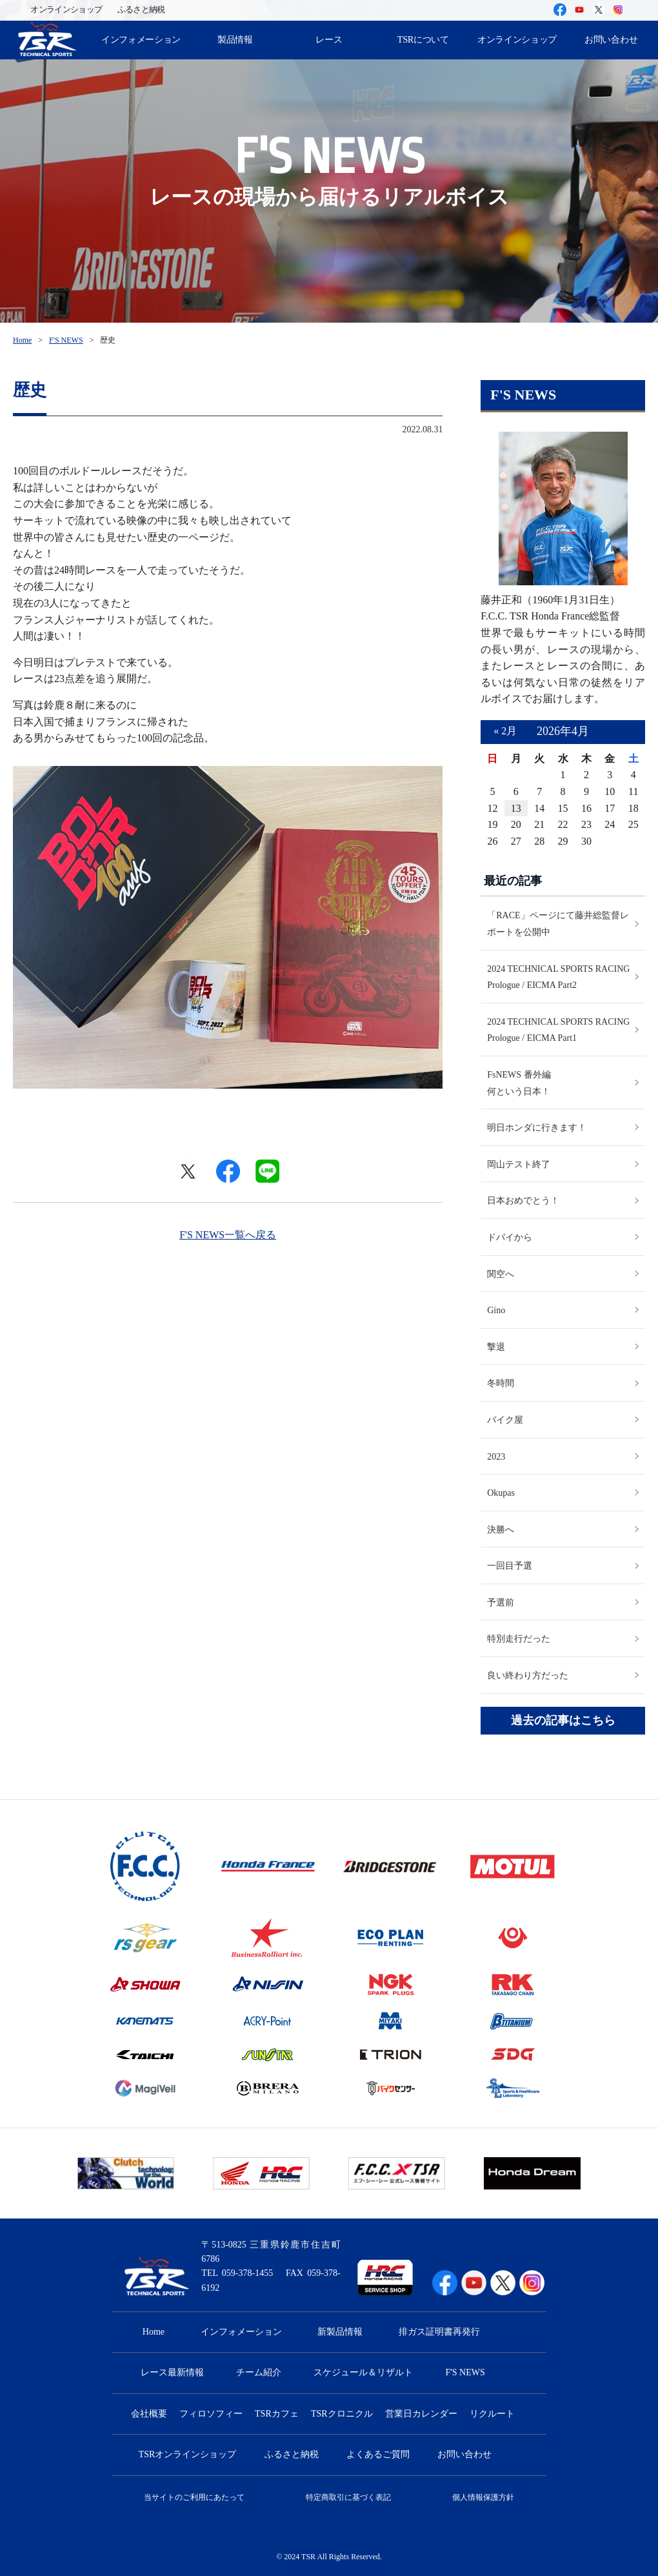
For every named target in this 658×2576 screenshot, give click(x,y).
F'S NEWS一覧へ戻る (227, 1234)
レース (328, 39)
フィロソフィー (211, 2414)
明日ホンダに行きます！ (536, 1127)
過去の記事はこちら (563, 1721)
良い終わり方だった (527, 1675)
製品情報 (235, 39)
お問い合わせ (464, 2454)
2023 (496, 1457)
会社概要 (149, 2414)
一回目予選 (509, 1566)
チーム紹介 (258, 2372)
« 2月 (505, 730)
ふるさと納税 (141, 9)
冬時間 (500, 1383)
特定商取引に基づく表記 (348, 2497)
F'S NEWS (66, 340)
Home (22, 340)
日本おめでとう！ (523, 1200)
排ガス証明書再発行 (439, 2332)
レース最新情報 (172, 2372)
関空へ (500, 1274)
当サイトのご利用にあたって (194, 2497)
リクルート (492, 2414)
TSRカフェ (277, 2414)
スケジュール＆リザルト (363, 2372)
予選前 (500, 1602)
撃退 (496, 1347)
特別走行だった (518, 1639)
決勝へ (500, 1530)
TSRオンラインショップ (188, 2454)
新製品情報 (340, 2332)
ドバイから (509, 1237)
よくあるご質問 (378, 2454)
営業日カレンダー (421, 2414)
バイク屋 (505, 1420)
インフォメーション (141, 39)
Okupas (501, 1493)
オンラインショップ (66, 9)
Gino (496, 1310)
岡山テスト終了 (518, 1164)
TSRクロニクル (342, 2414)
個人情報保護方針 (483, 2497)
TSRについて (423, 39)
